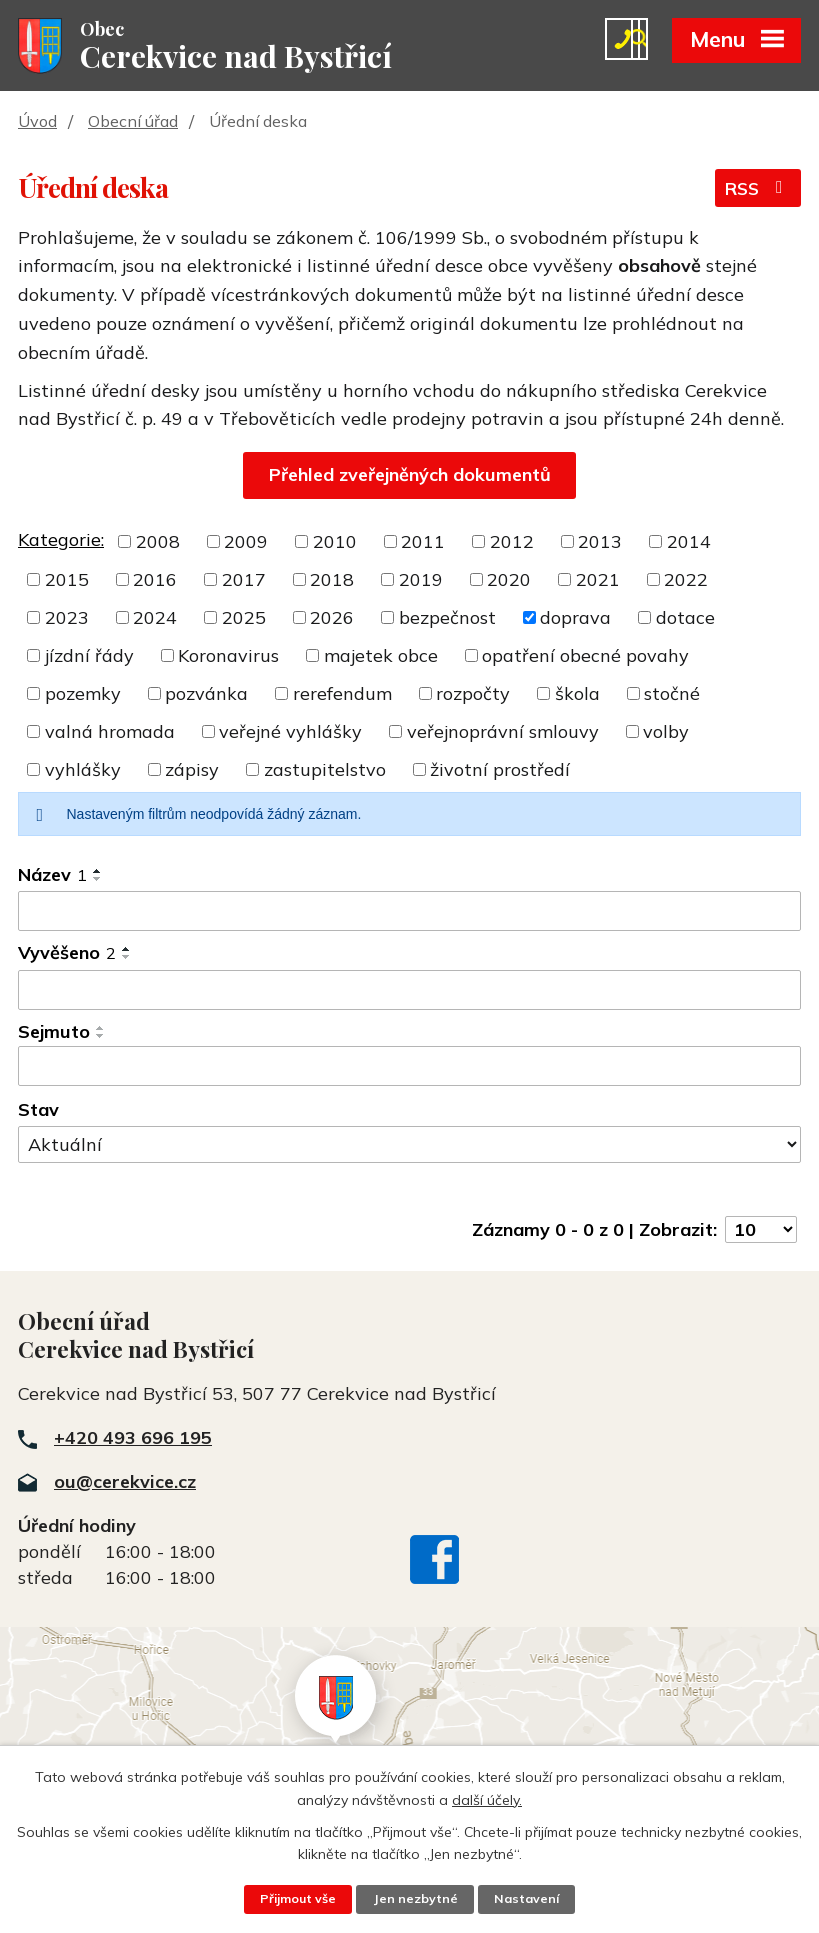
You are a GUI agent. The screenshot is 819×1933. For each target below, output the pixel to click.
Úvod (37, 123)
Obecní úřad (133, 123)
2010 (335, 543)
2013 (600, 543)
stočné (672, 695)
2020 (509, 581)
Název (52, 876)
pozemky (83, 695)
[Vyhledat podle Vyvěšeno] (409, 992)
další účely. (487, 1799)
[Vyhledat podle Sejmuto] (409, 1068)
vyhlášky (83, 771)
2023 (67, 619)
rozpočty (473, 695)
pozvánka (206, 695)
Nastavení (528, 1899)
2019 (421, 581)
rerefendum (342, 695)
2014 (689, 543)
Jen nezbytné (416, 1899)
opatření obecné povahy (585, 657)
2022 (686, 581)
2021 (598, 581)
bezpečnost (447, 619)
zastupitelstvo (325, 771)
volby (666, 733)
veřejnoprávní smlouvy (503, 733)
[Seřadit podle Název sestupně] (98, 881)
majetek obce (381, 657)
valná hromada (110, 733)
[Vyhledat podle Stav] (409, 1146)
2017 (244, 581)
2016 (155, 581)
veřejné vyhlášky (290, 733)
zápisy (192, 771)
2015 (67, 581)
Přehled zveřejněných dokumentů (410, 476)
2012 (512, 543)
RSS (757, 191)
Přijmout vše (297, 1899)
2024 (155, 619)
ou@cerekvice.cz (125, 1483)
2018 (332, 581)
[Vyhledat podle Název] (409, 913)
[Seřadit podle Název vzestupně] (98, 873)
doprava (575, 619)
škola (577, 695)
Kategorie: (61, 541)
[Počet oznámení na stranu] (761, 1230)
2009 (246, 543)
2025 (244, 619)
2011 (423, 543)
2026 (332, 619)
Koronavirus (228, 657)
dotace (685, 619)
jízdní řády (89, 657)
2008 (158, 543)
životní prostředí (500, 771)
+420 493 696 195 (133, 1439)
